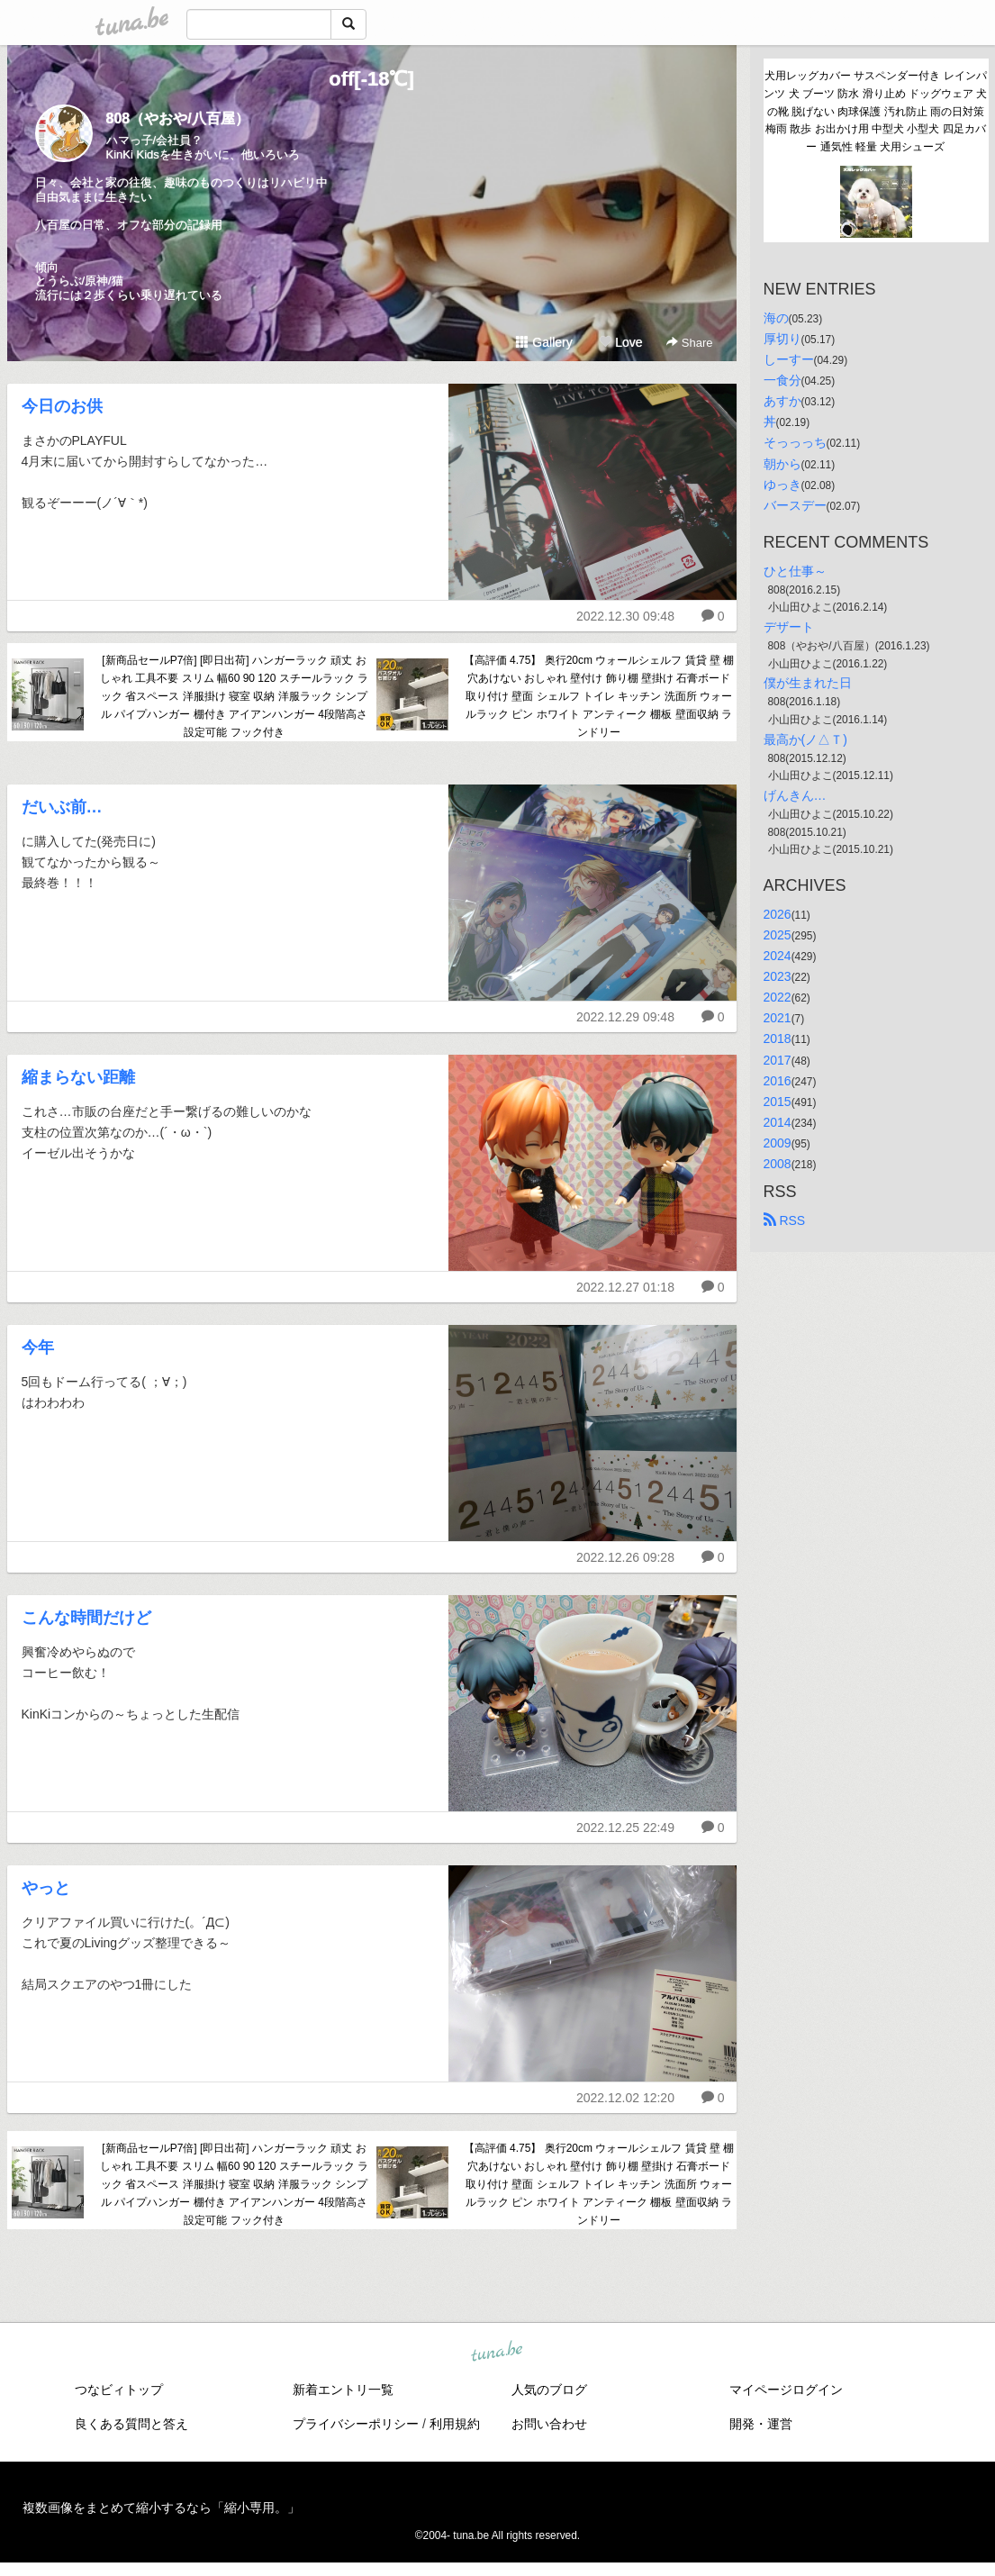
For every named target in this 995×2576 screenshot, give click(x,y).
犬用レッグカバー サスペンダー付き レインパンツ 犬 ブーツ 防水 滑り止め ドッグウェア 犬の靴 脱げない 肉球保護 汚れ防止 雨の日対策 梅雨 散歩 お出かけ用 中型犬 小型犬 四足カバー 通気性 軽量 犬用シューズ (875, 111)
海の (776, 318)
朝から (782, 464)
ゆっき (782, 484)
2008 (777, 1163)
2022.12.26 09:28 (625, 1557)
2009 (777, 1143)
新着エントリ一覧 (343, 2389)
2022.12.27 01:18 (625, 1287)
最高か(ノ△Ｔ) (805, 739)
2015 (777, 1101)
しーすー (789, 359)
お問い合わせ (549, 2424)
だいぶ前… (62, 807)
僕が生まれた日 (808, 683)
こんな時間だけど (86, 1618)
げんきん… (795, 795)
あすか (782, 401)
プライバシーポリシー (356, 2424)
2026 (777, 914)
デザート (789, 627)
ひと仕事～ (795, 571)
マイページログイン (786, 2389)
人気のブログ (549, 2389)
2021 (777, 1018)
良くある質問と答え (131, 2424)
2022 (777, 997)
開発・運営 (760, 2424)
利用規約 (455, 2424)
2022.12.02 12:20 (625, 2098)
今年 (38, 1347)
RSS (785, 1220)
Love (620, 342)
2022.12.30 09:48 (625, 616)
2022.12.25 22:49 (625, 1827)
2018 (777, 1038)
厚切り (782, 338)
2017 (777, 1060)
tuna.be (497, 2352)
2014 (777, 1122)
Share (689, 342)
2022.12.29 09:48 (625, 1017)
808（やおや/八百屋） (177, 118)
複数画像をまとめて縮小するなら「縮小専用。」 (161, 2507)
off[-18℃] (371, 79)
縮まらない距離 (78, 1077)
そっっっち (795, 442)
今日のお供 (62, 406)
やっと (46, 1888)
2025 (777, 935)
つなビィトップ (119, 2389)
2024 (777, 955)
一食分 (782, 380)
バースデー (795, 505)
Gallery (544, 342)
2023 (777, 976)
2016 (777, 1081)
